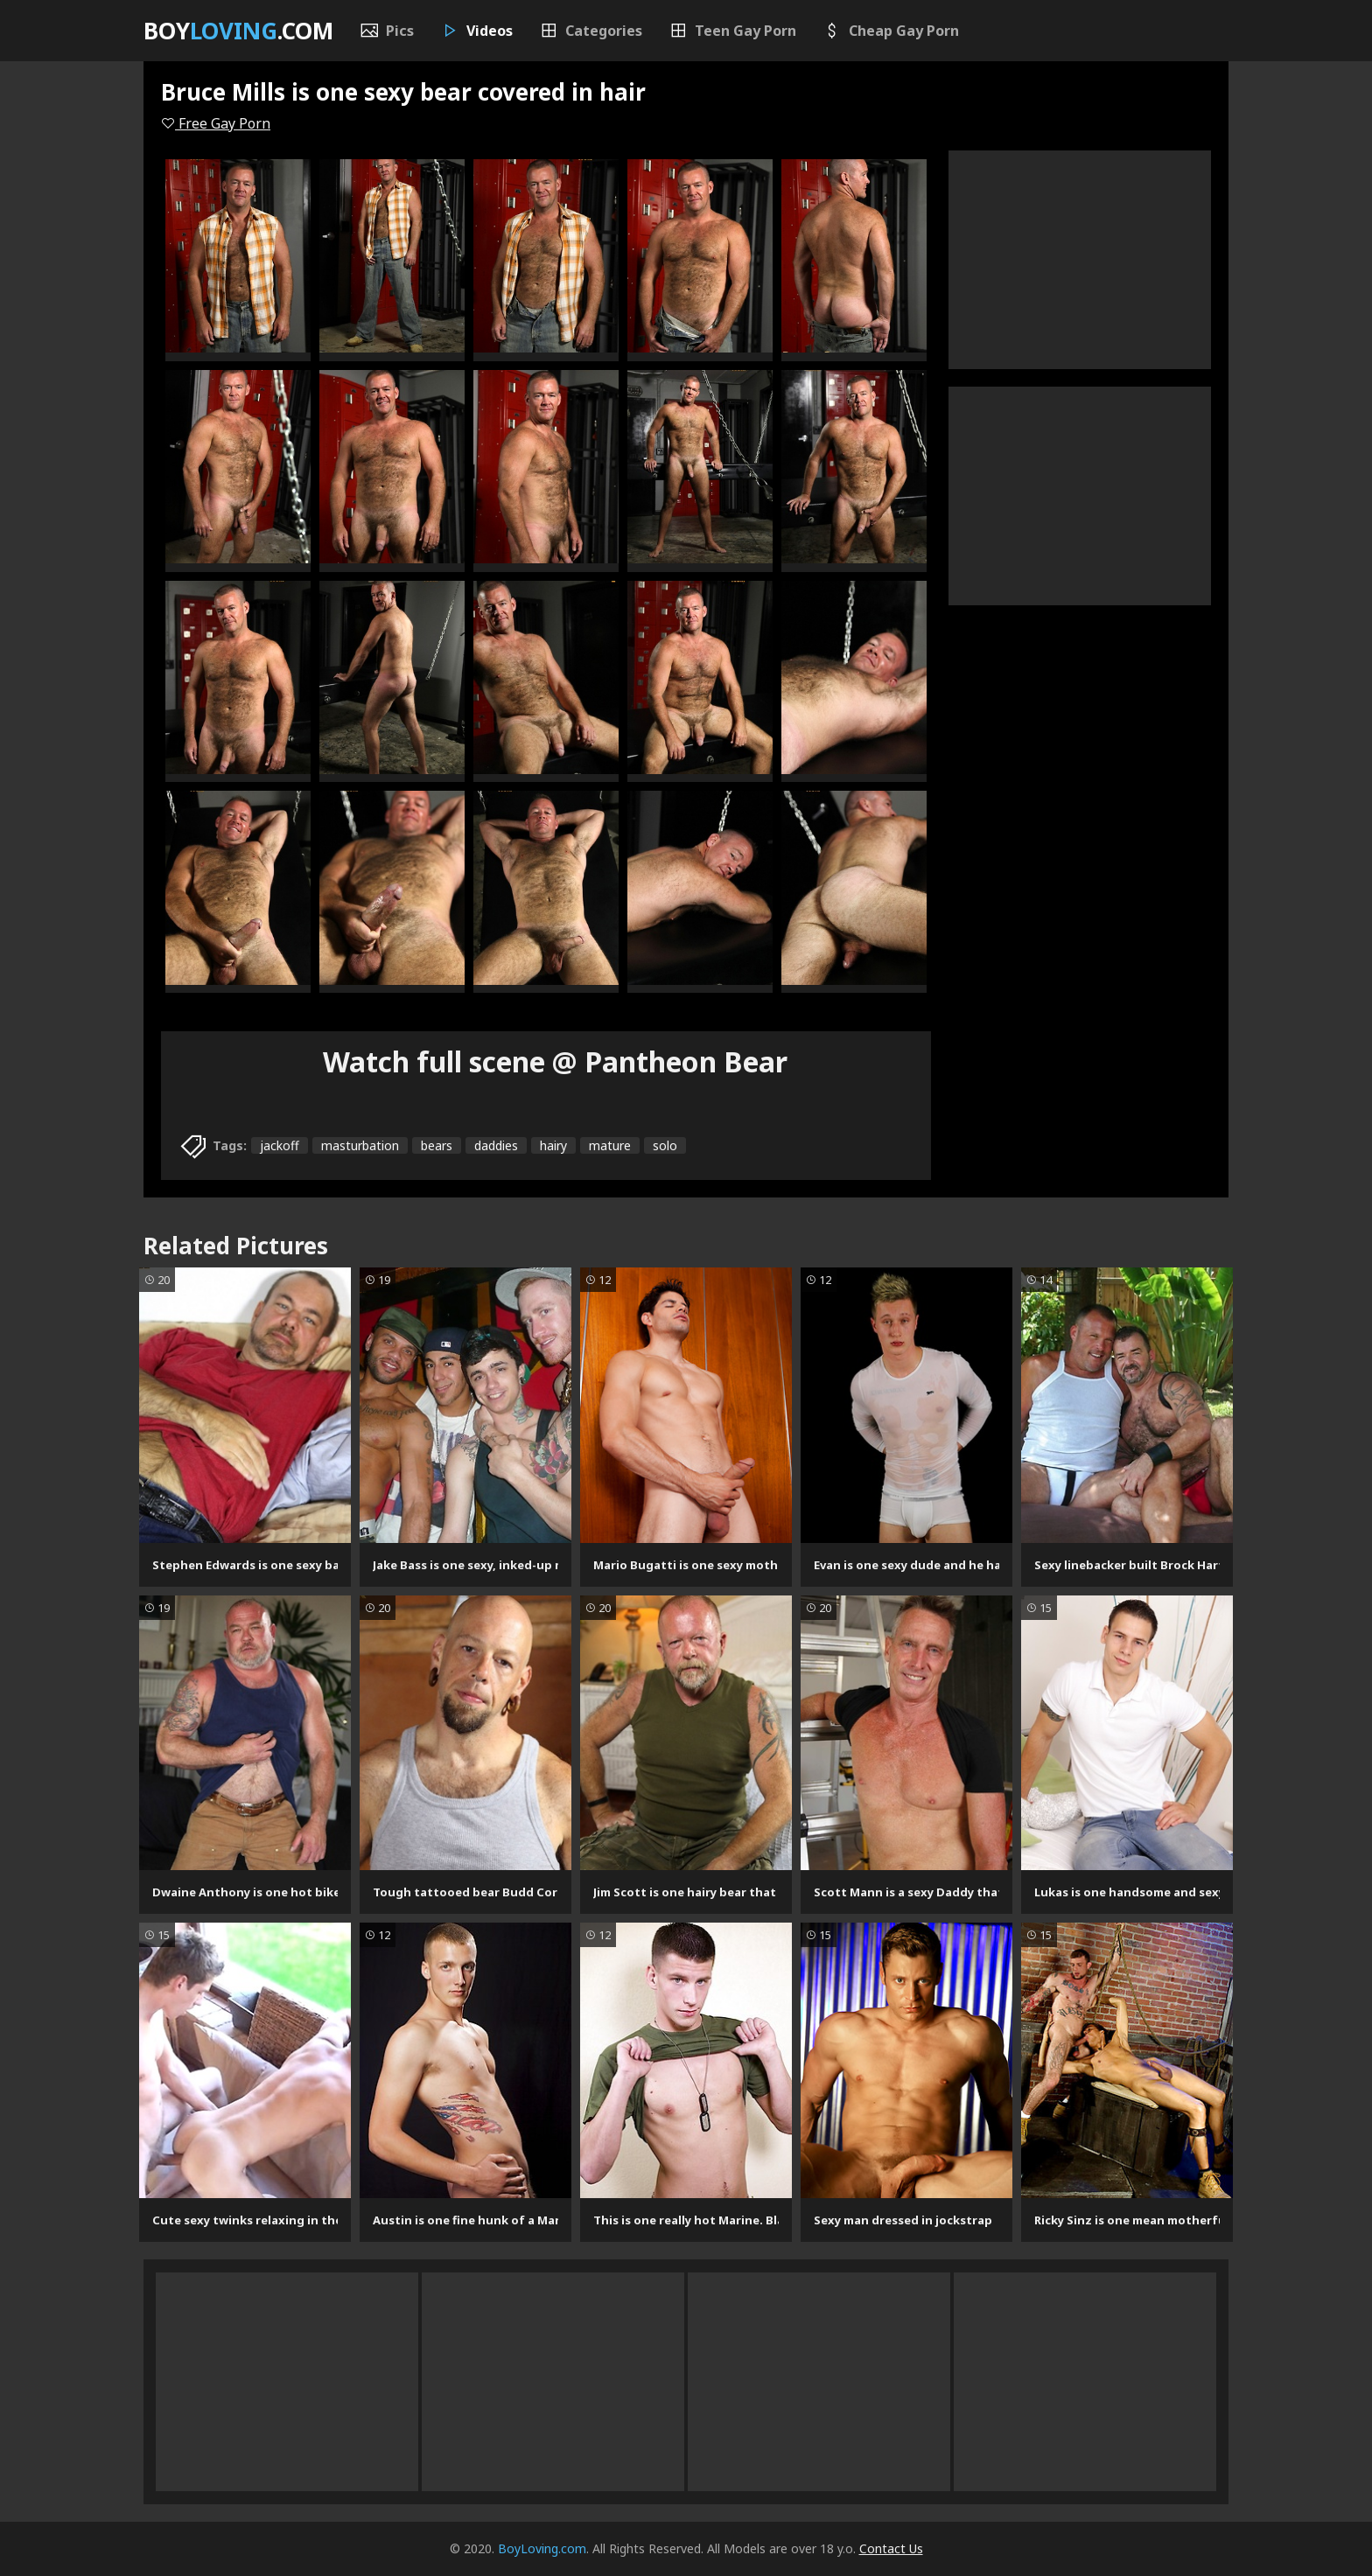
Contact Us (891, 2548)
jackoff (279, 1145)
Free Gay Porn (215, 123)
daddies (496, 1145)
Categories (590, 30)
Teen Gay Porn (732, 30)
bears (436, 1145)
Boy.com (238, 30)
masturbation (360, 1145)
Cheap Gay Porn (890, 30)
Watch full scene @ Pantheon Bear (555, 1061)
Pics (387, 30)
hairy (553, 1145)
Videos (476, 30)
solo (665, 1145)
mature (610, 1145)
